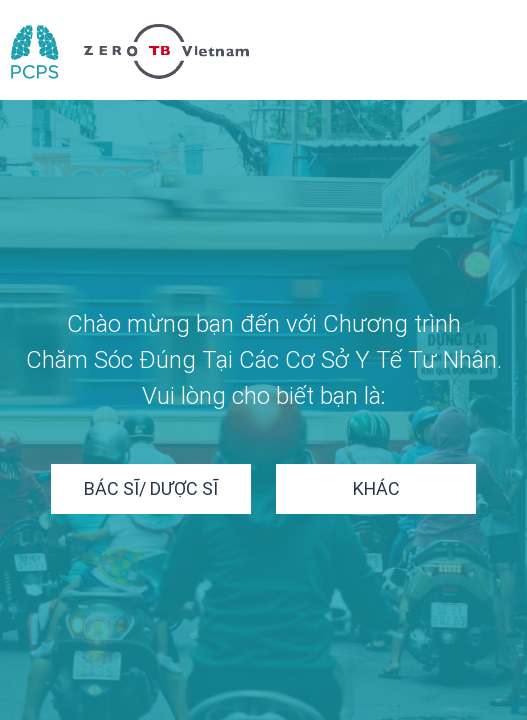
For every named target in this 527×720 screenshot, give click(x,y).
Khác (376, 488)
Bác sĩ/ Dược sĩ (151, 488)
